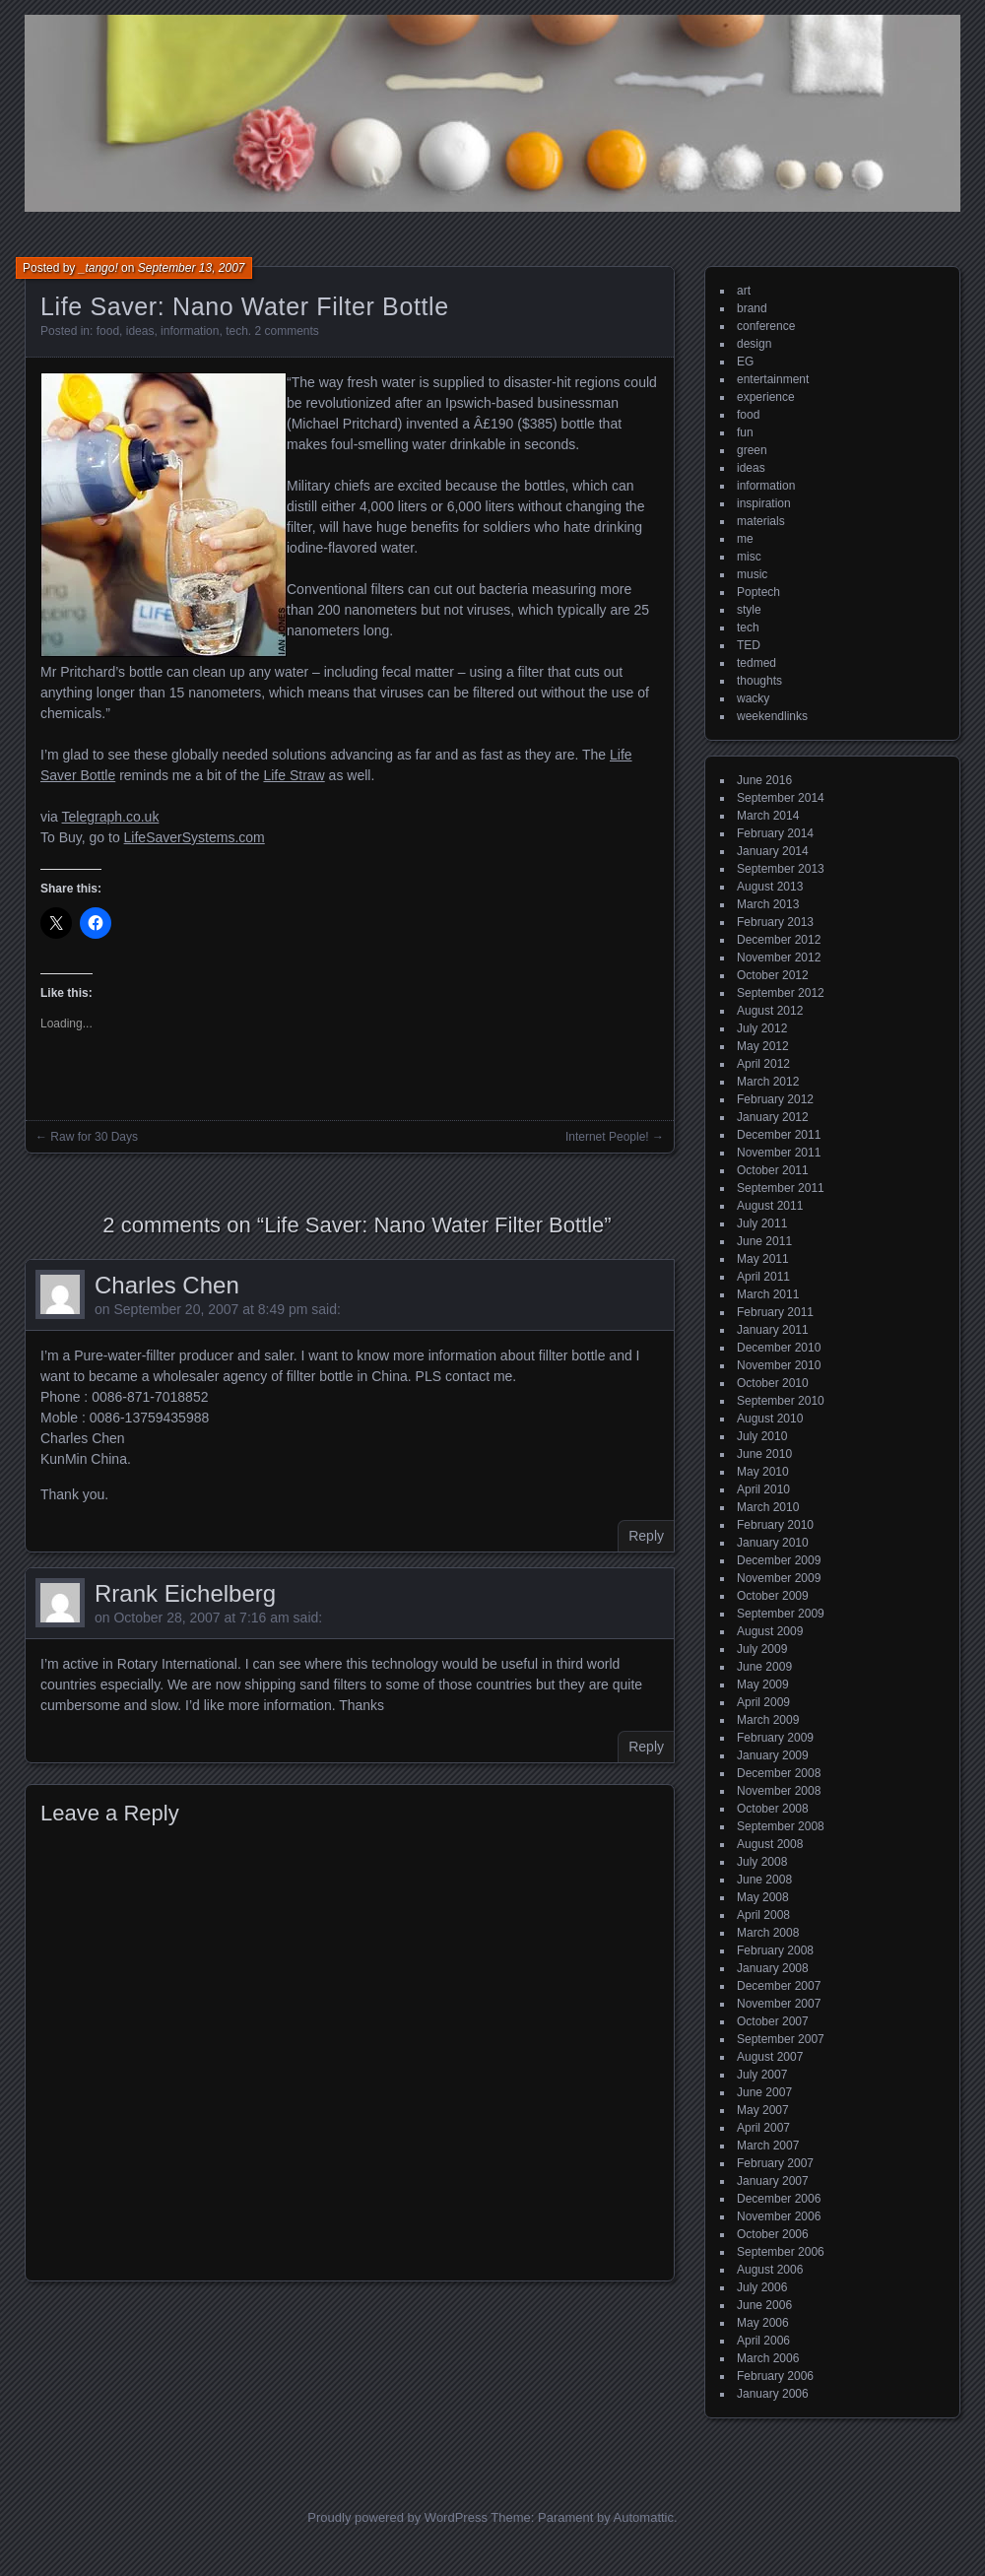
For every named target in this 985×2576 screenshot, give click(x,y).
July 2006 (762, 2287)
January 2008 (773, 1968)
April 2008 (763, 1915)
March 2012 (768, 1082)
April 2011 (763, 1277)
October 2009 (773, 1596)
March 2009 (768, 1720)
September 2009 (780, 1613)
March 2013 (768, 904)
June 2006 (764, 2305)
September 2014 (780, 798)
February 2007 (775, 2163)
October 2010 (773, 1383)
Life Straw (293, 775)
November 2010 (779, 1365)
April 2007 (763, 2128)
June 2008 (764, 1879)
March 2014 (768, 816)
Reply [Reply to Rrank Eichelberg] (646, 1746)
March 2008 (768, 1933)
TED (748, 645)
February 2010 (775, 1525)
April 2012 (763, 1064)
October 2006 (773, 2234)
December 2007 (779, 1986)
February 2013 (775, 922)
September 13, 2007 (191, 268)
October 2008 (773, 1809)
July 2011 (762, 1223)
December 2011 (779, 1135)
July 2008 (762, 1862)
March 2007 (768, 2145)
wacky (753, 698)
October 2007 (773, 2021)
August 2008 (770, 1844)
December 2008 (779, 1773)
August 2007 (770, 2057)
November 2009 (779, 1578)
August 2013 (770, 886)
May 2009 (763, 1684)
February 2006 (775, 2376)
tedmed (756, 663)
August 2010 (770, 1418)
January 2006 (773, 2394)
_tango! (98, 268)
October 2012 (773, 975)
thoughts (759, 681)
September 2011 (780, 1188)
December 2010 (779, 1347)
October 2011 (773, 1170)
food (108, 331)
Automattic (644, 2517)
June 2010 (764, 1454)
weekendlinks (772, 716)
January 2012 (773, 1117)
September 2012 (780, 993)
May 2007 (763, 2110)
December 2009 (779, 1560)
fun (745, 432)
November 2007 (779, 2004)
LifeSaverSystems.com (194, 837)
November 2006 (779, 2216)
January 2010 (773, 1543)
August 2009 (770, 1631)
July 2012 (762, 1028)
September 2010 (780, 1401)
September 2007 (780, 2039)
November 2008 (779, 1791)
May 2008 (763, 1897)
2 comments (287, 331)
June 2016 (764, 780)
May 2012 (763, 1046)
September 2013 (780, 869)
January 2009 (773, 1755)
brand (752, 308)
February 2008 (775, 1950)
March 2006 (768, 2358)
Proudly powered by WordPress (397, 2517)
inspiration (764, 503)
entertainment (773, 379)
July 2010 (762, 1436)
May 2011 (763, 1259)
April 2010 (763, 1489)
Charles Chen (167, 1285)
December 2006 (779, 2199)
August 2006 (770, 2270)
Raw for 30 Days (94, 1137)
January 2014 (773, 851)
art (744, 290)
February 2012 (775, 1099)
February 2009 (775, 1738)
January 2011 (773, 1330)
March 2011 (768, 1294)
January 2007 (773, 2181)
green (752, 450)
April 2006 (763, 2340)
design (754, 344)
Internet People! (607, 1137)
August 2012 (770, 1011)
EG (745, 361)
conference (766, 326)
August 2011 (770, 1206)
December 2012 (779, 940)
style (749, 610)
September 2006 (780, 2252)
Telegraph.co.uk (111, 817)
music (752, 574)
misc (749, 556)
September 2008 (780, 1826)
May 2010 (763, 1472)
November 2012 (779, 957)
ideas (140, 331)
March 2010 (768, 1507)
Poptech (758, 592)
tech (237, 331)
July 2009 (762, 1649)
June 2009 (764, 1667)
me (745, 539)
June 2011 (764, 1241)
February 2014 (775, 833)
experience (766, 397)
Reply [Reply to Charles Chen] (646, 1536)
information (190, 331)
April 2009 (763, 1702)
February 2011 (775, 1312)
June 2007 (764, 2092)
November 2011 (779, 1152)
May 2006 (763, 2323)
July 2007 (762, 2074)
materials (761, 521)
